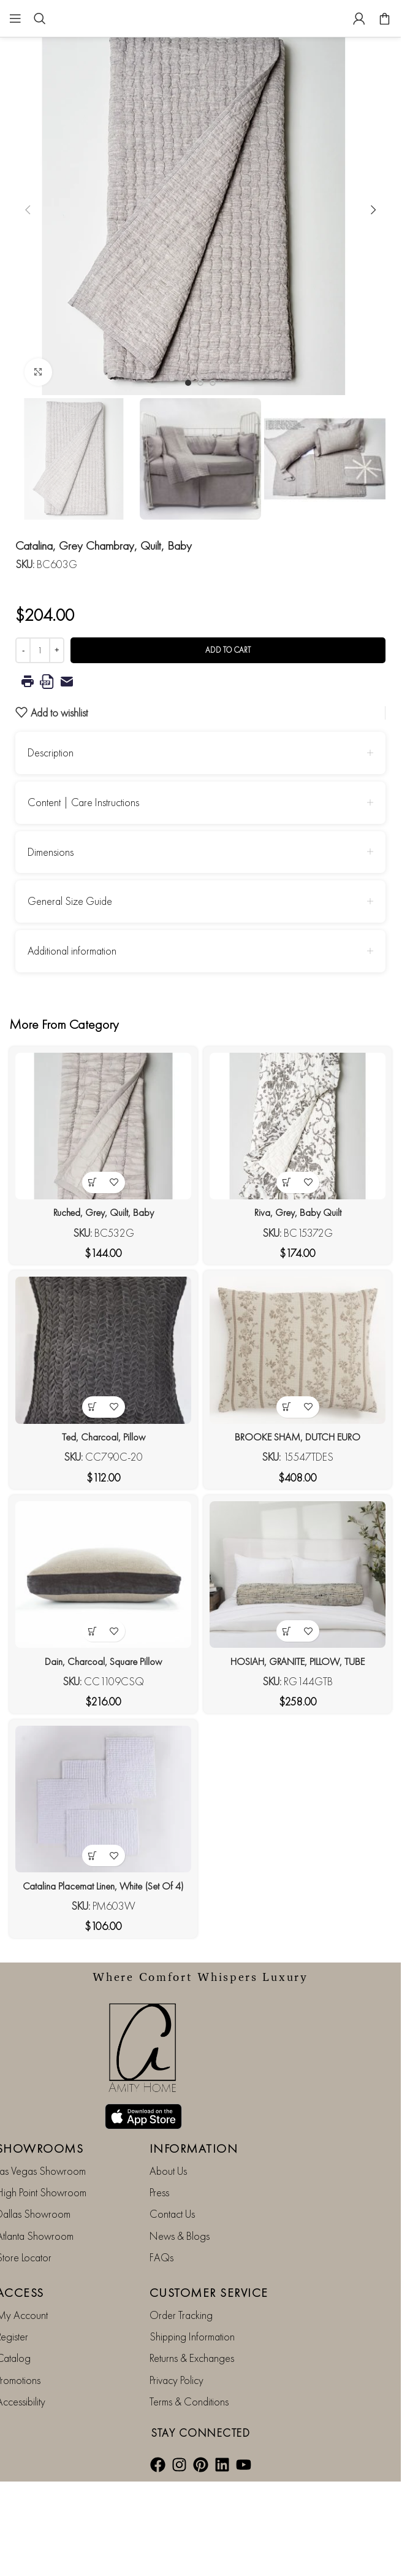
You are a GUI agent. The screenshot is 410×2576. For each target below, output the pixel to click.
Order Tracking (181, 2314)
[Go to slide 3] (213, 383)
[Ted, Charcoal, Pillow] (103, 1350)
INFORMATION (194, 2148)
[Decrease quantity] (23, 650)
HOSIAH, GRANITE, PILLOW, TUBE (297, 1660)
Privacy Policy (176, 2379)
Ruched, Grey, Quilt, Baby (103, 1212)
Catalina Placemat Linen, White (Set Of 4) (103, 1885)
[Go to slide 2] (200, 383)
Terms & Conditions (189, 2401)
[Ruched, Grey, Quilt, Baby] (103, 1126)
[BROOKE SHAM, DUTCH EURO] (297, 1350)
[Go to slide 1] (188, 383)
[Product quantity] (40, 650)
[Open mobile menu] (15, 18)
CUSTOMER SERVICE (209, 2291)
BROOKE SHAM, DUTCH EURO (298, 1436)
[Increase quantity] (56, 650)
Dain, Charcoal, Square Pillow (103, 1660)
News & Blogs (180, 2235)
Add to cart (228, 650)
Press (159, 2192)
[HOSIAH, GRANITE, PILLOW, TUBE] (297, 1574)
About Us (168, 2170)
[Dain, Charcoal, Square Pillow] (103, 1574)
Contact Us (172, 2213)
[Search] (40, 18)
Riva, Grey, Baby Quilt (298, 1212)
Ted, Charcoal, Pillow (103, 1436)
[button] (27, 210)
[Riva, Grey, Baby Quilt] (297, 1126)
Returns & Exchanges (192, 2357)
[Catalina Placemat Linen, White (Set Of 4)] (103, 1798)
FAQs (161, 2257)
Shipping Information (192, 2336)
